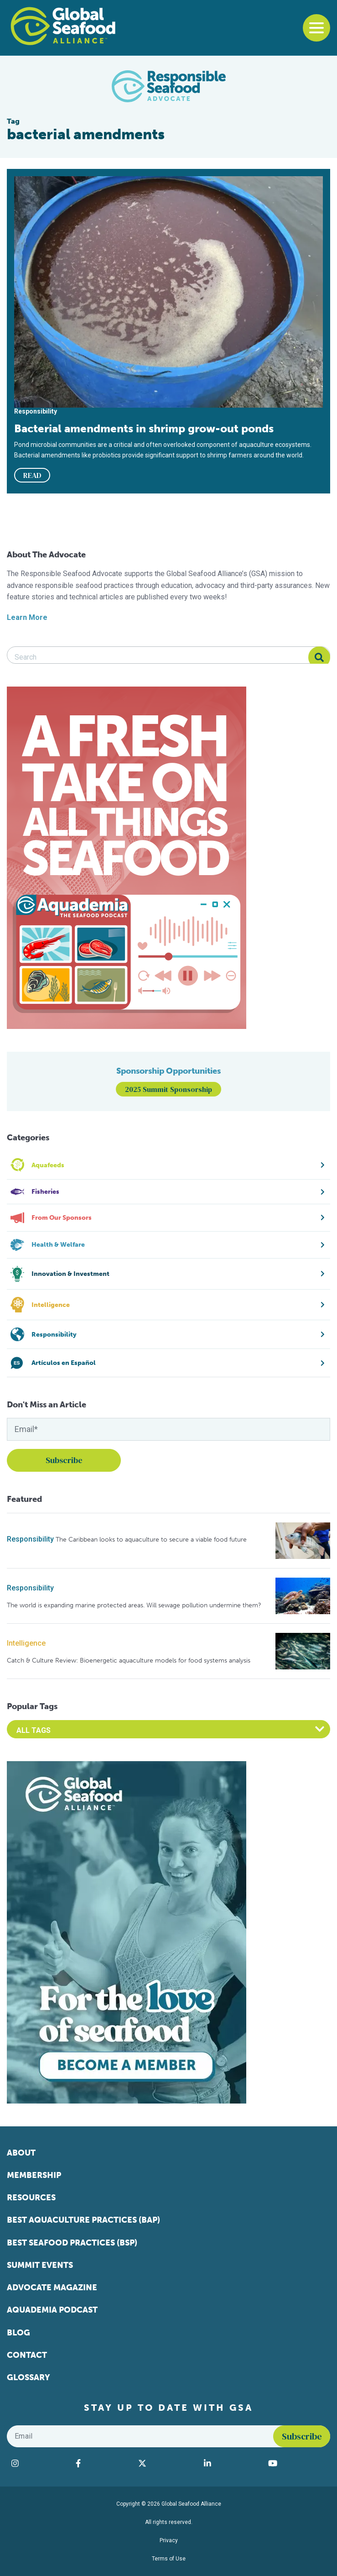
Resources (31, 2198)
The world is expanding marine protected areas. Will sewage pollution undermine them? (134, 1605)
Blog (18, 2333)
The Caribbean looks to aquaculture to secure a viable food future (151, 1539)
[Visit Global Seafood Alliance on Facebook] (102, 2463)
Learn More (27, 617)
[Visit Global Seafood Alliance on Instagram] (39, 2463)
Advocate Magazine (52, 2287)
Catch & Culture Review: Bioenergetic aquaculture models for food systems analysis (128, 1660)
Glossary (28, 2377)
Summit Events (40, 2265)
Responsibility (30, 1539)
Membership (34, 2175)
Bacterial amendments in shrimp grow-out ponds (144, 428)
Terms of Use (169, 2558)
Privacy (169, 2540)
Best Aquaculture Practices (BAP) (83, 2220)
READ (32, 475)
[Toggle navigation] (316, 28)
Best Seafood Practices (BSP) (72, 2243)
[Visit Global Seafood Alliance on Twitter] (166, 2463)
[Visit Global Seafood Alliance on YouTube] (297, 2463)
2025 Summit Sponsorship (168, 1089)
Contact (27, 2355)
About (21, 2153)
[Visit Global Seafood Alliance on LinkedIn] (231, 2463)
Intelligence (26, 1643)
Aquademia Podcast (52, 2310)
